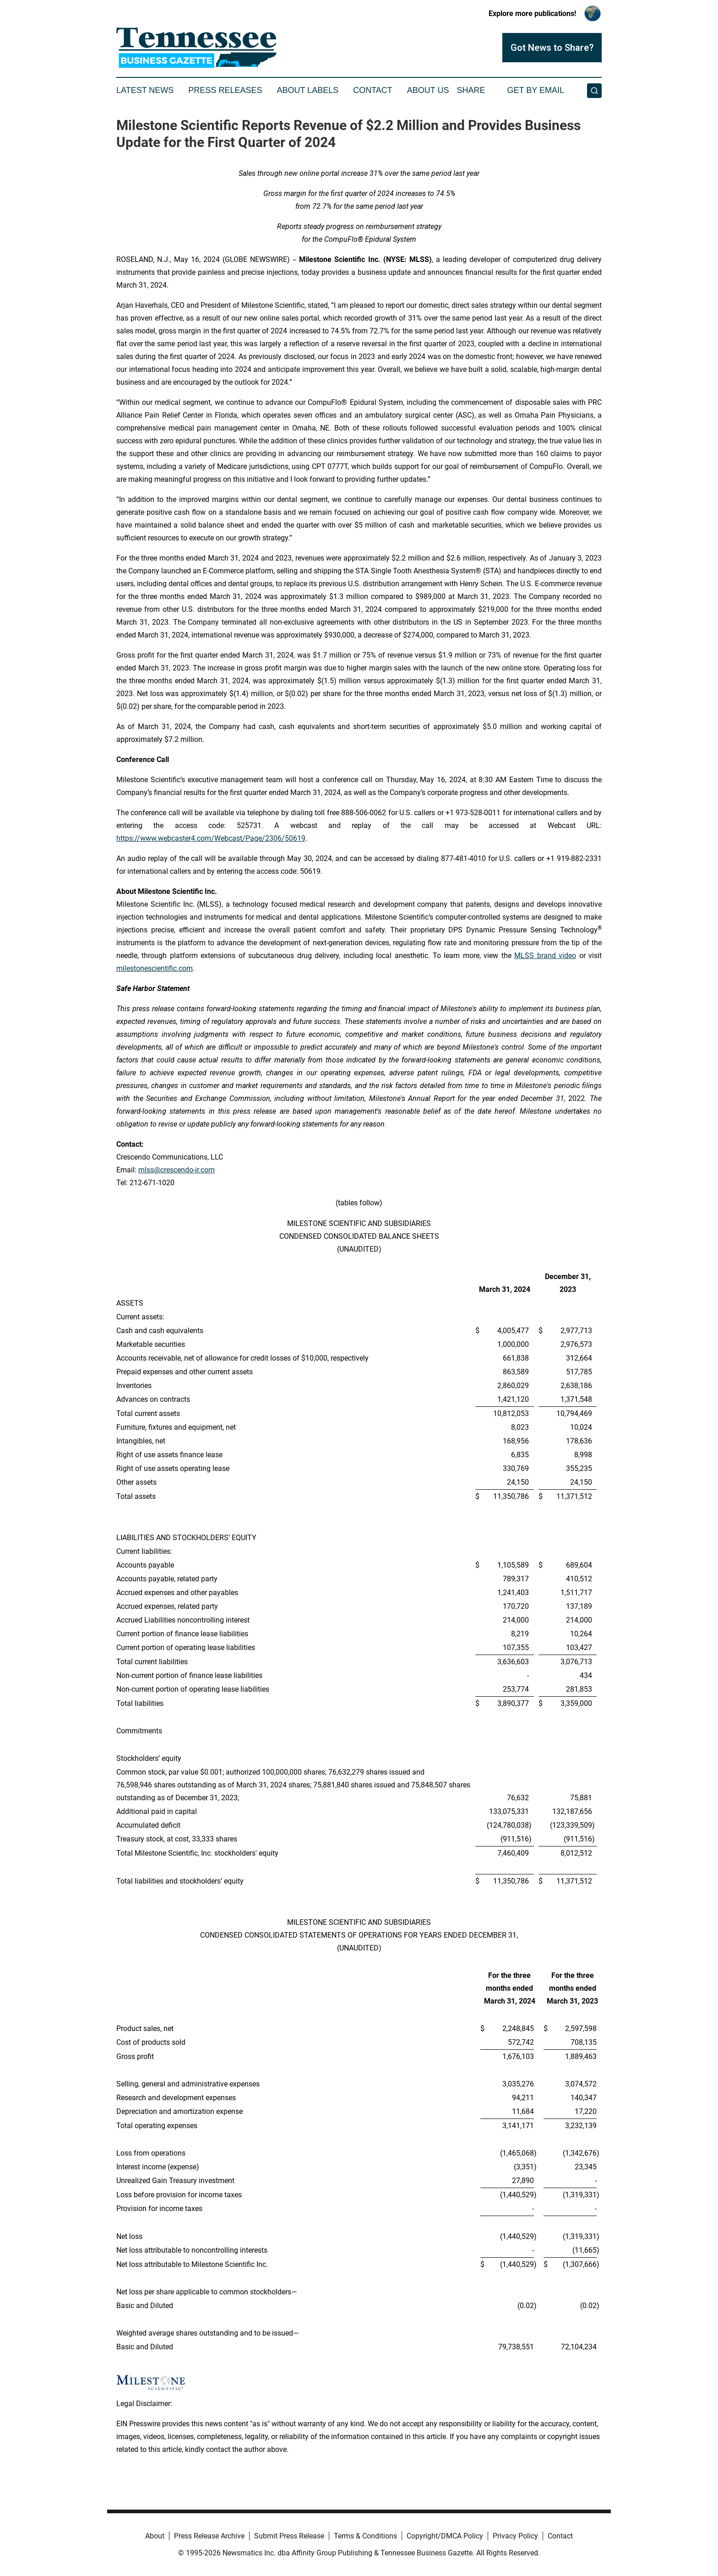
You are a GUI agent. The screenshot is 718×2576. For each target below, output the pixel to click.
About (154, 2536)
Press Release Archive (209, 2536)
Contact (372, 90)
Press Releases (225, 90)
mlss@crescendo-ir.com (176, 1169)
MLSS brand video (545, 955)
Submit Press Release (289, 2536)
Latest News (145, 90)
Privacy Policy (515, 2536)
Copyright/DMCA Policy (445, 2536)
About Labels (307, 90)
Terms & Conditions (365, 2536)
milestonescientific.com (154, 968)
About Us (428, 90)
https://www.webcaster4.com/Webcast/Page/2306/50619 (210, 838)
